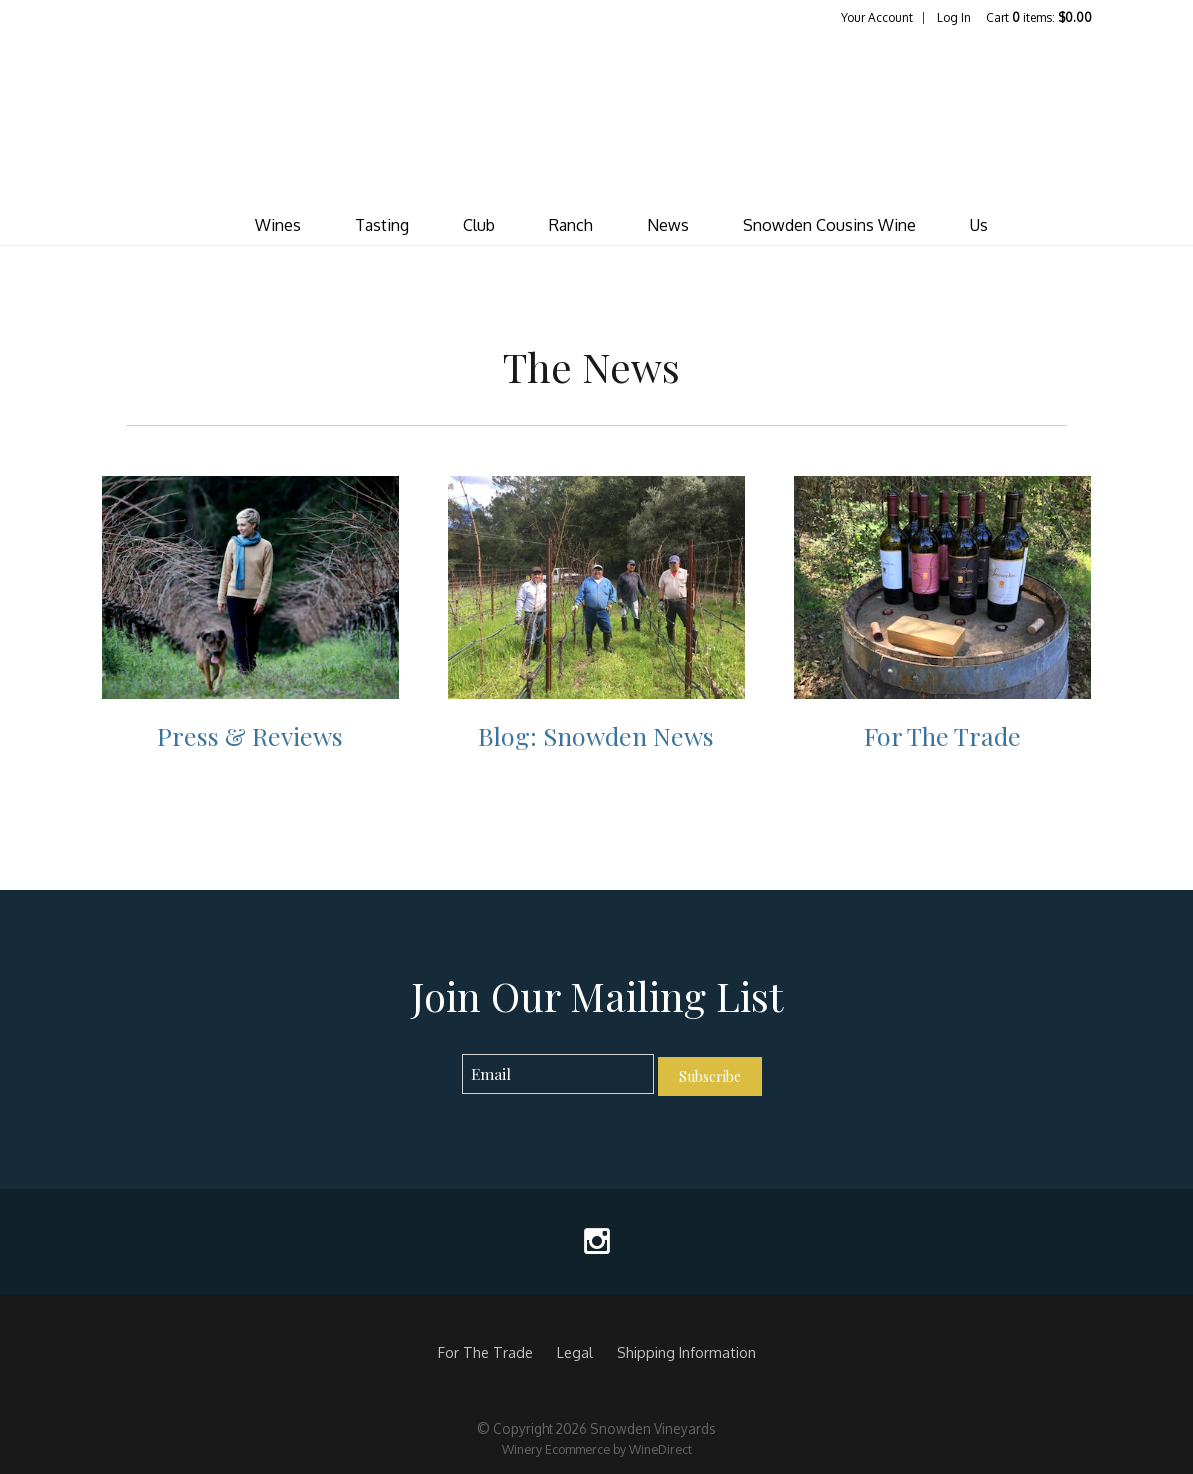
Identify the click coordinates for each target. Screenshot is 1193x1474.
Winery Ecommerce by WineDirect (597, 1449)
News (668, 225)
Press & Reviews (250, 735)
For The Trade (942, 735)
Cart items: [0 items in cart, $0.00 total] (1039, 17)
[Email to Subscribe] (558, 1074)
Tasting (382, 225)
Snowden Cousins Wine (829, 225)
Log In (954, 17)
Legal (575, 1352)
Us (979, 225)
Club (479, 225)
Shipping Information (686, 1352)
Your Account (877, 17)
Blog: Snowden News (596, 735)
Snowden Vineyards (597, 116)
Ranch (571, 225)
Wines (278, 225)
